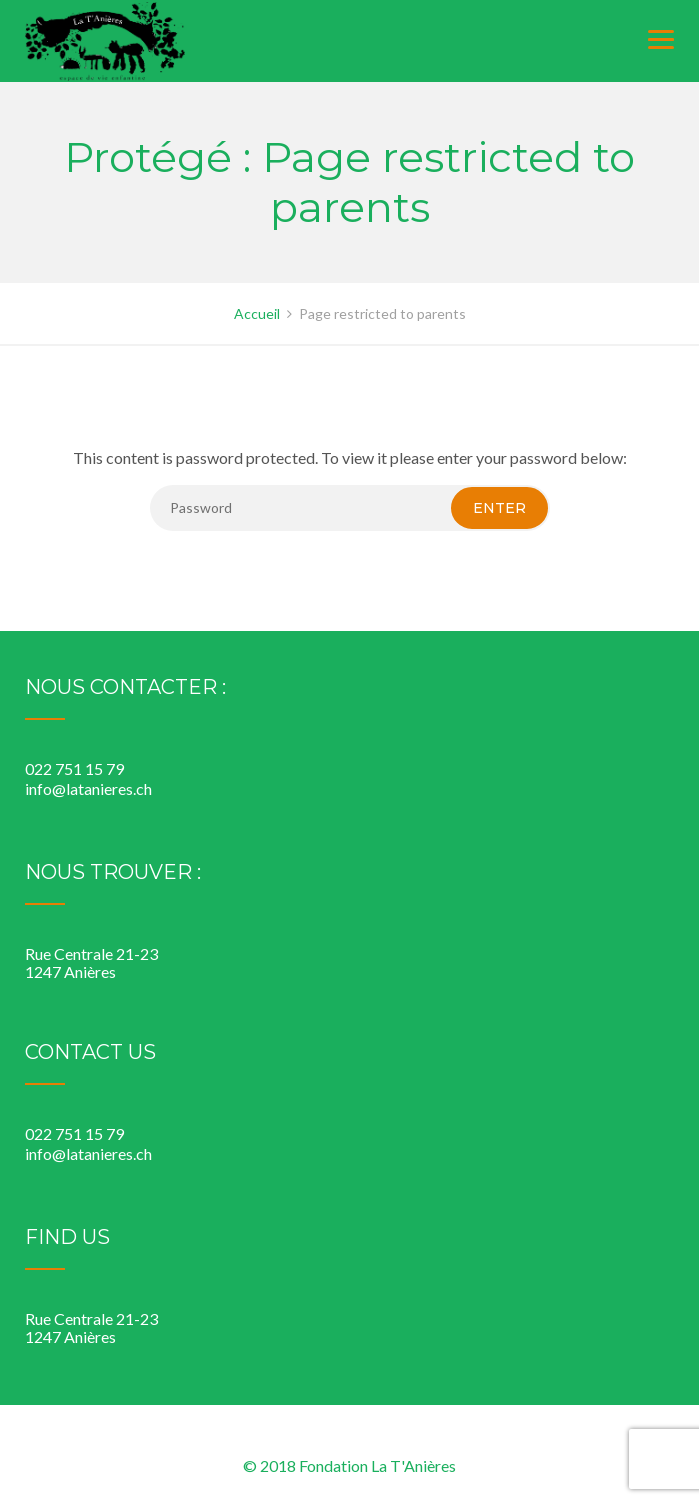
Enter (499, 508)
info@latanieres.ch (88, 788)
